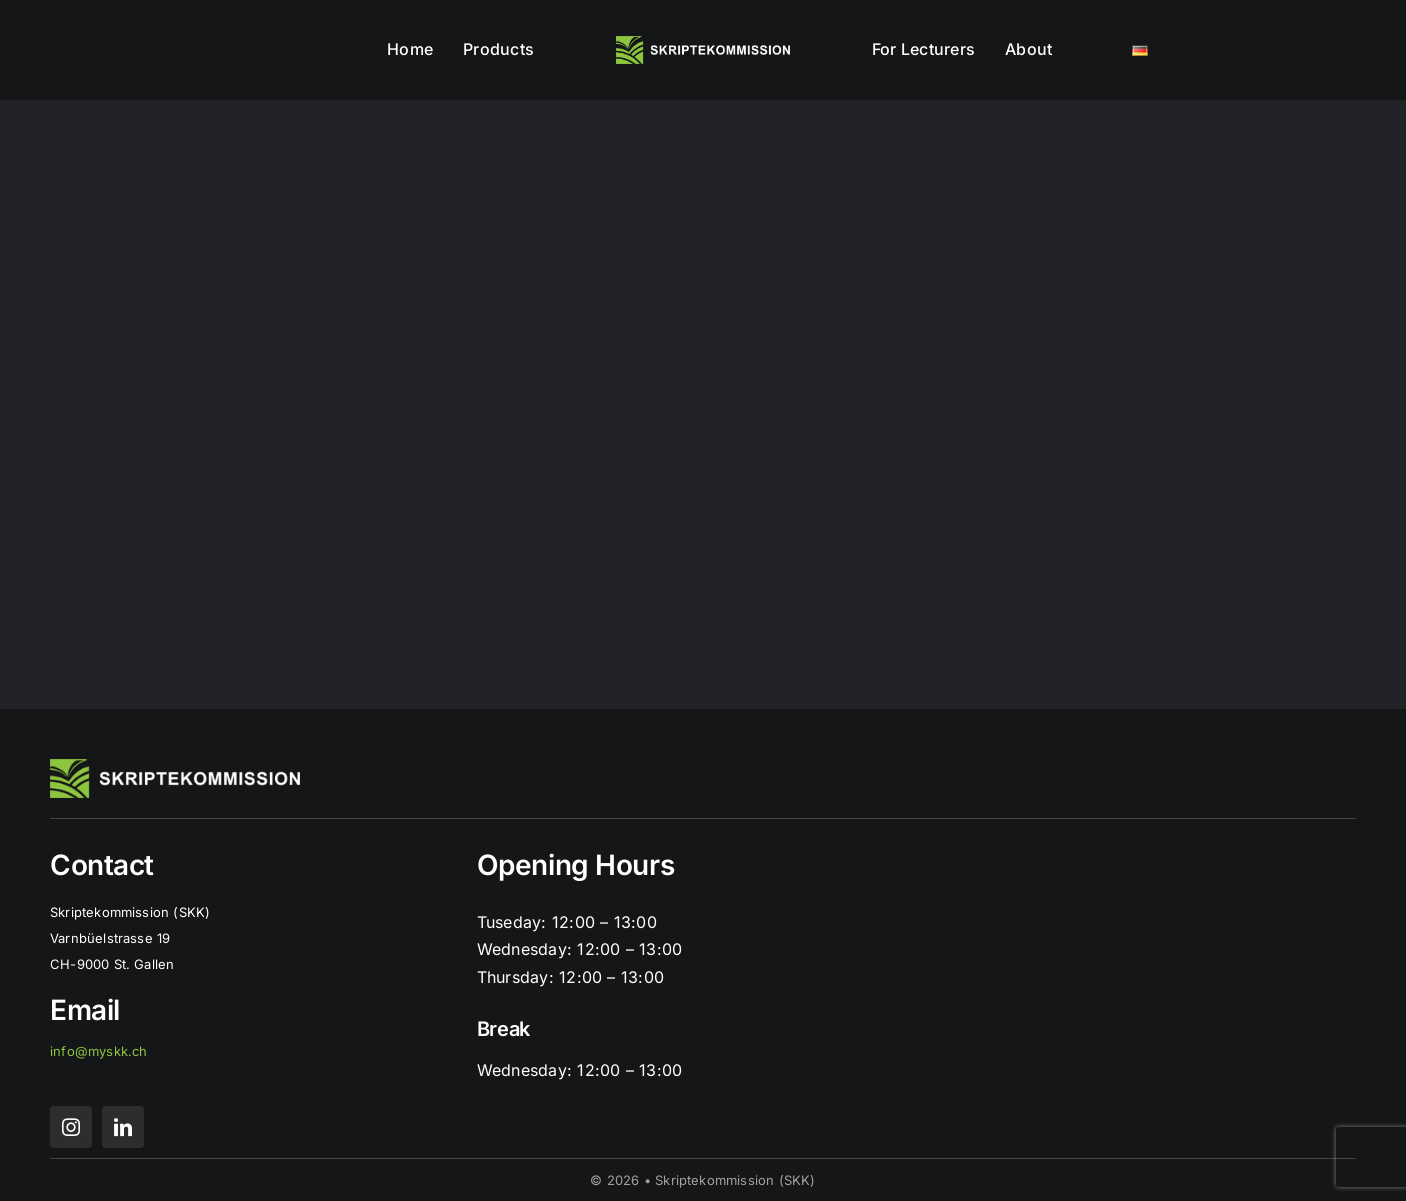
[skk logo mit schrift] (703, 44)
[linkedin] (123, 1127)
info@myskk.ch (99, 1051)
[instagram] (71, 1127)
